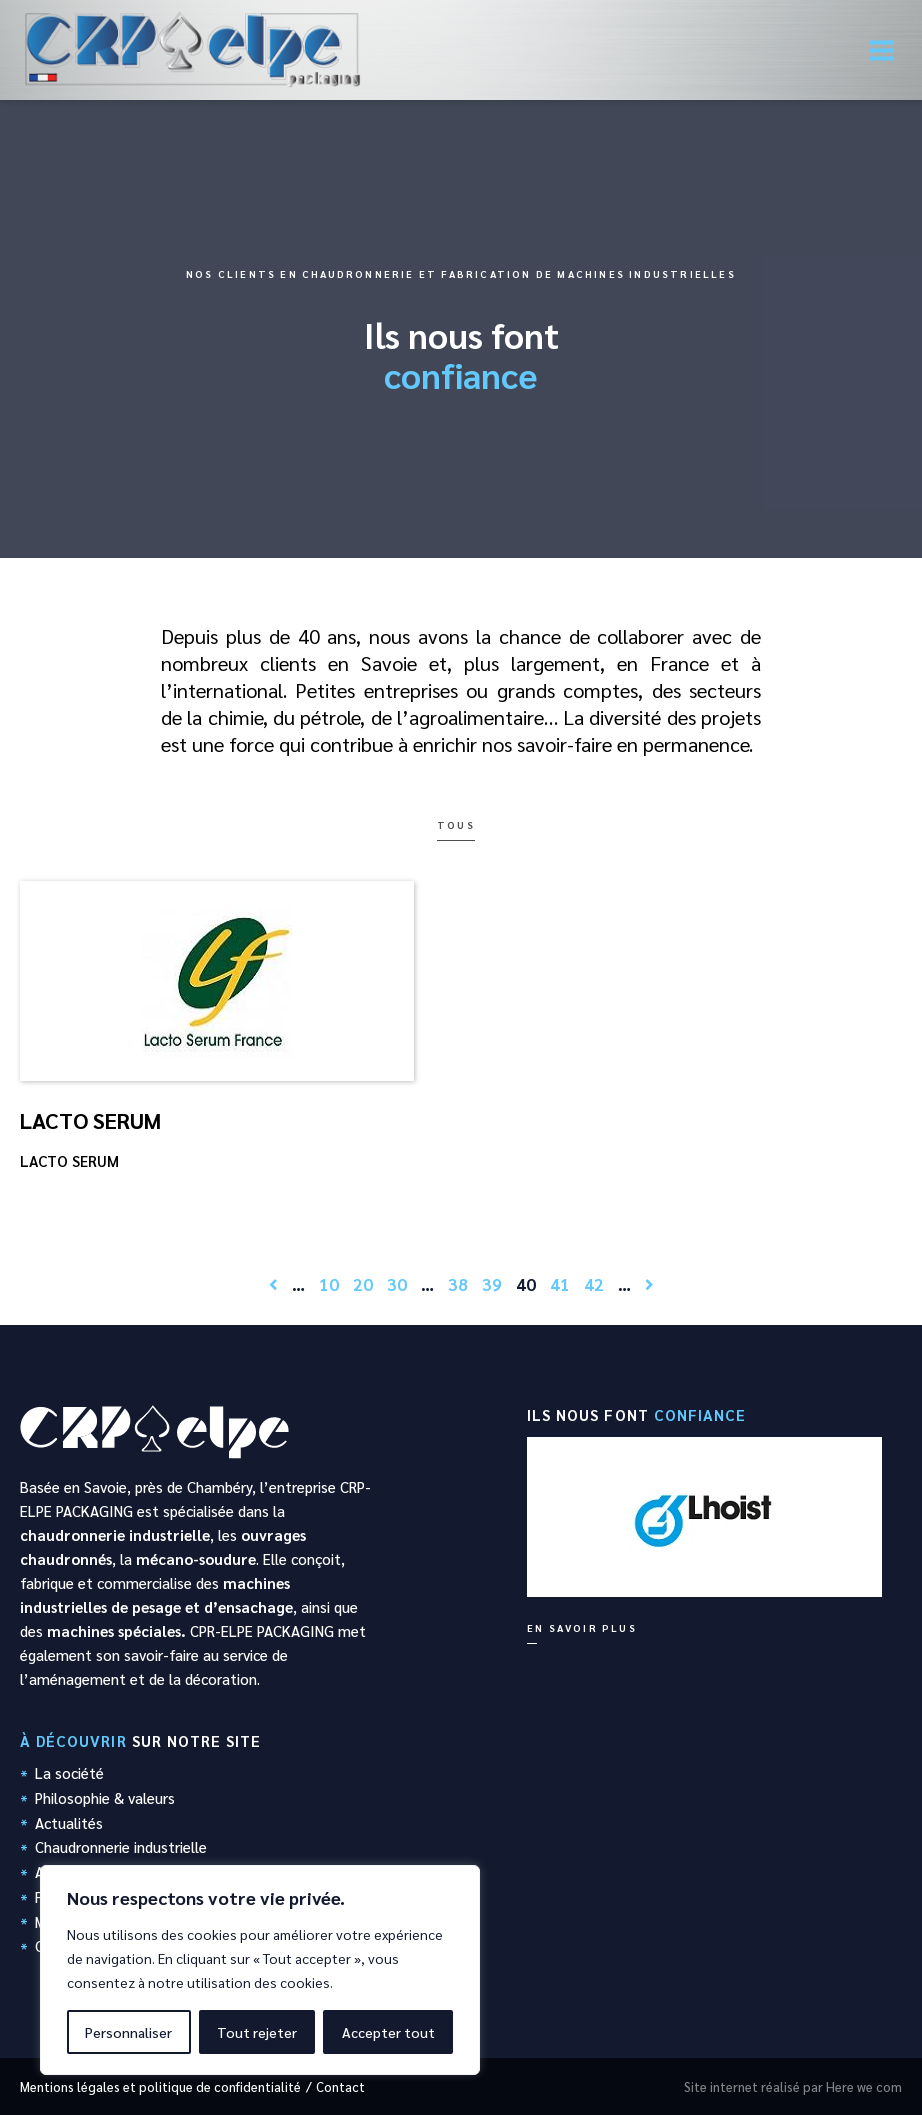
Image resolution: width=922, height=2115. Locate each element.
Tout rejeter (257, 2032)
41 (560, 1284)
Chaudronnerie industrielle (121, 1846)
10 (329, 1284)
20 (363, 1284)
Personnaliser (128, 2032)
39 (492, 1284)
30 (397, 1284)
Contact (340, 2086)
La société (69, 1772)
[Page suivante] (649, 1284)
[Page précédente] (273, 1284)
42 (594, 1284)
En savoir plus (582, 1627)
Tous (456, 824)
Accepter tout (388, 2032)
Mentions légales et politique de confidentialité (160, 2086)
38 (458, 1284)
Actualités (69, 1822)
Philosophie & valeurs (105, 1797)
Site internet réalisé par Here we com (793, 2086)
